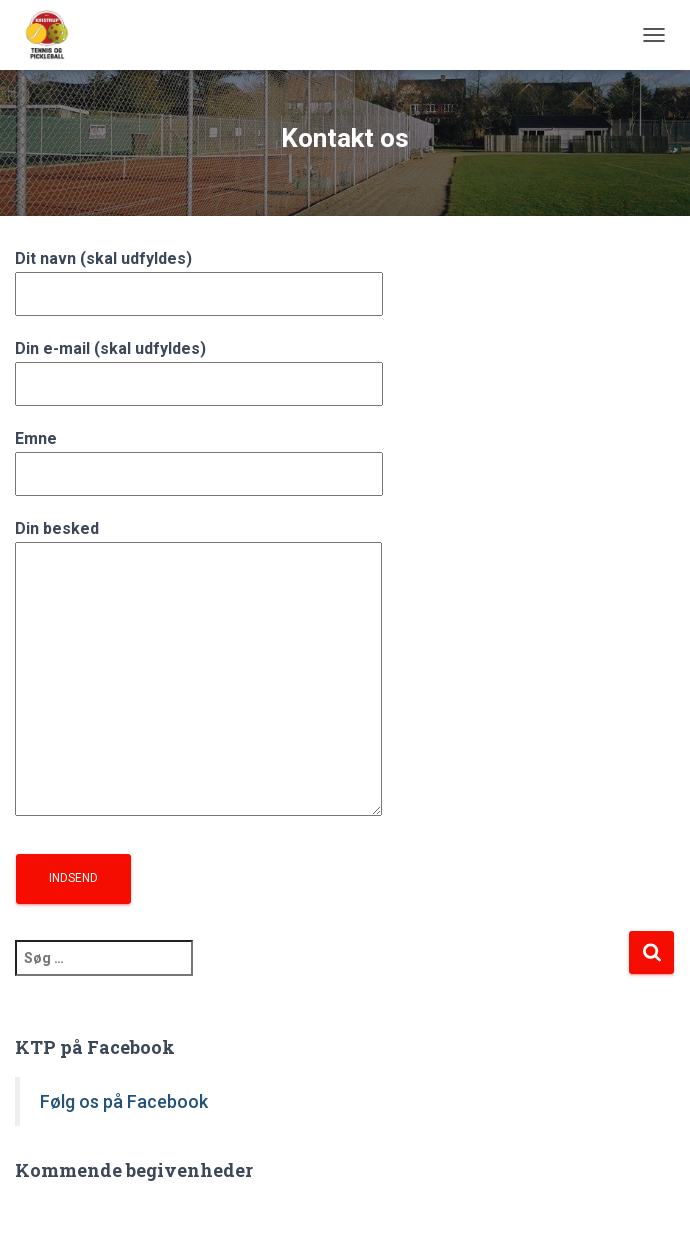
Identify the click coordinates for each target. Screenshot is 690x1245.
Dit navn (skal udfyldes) (199, 276)
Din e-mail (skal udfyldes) (199, 366)
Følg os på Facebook (124, 1101)
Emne (199, 456)
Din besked (198, 670)
